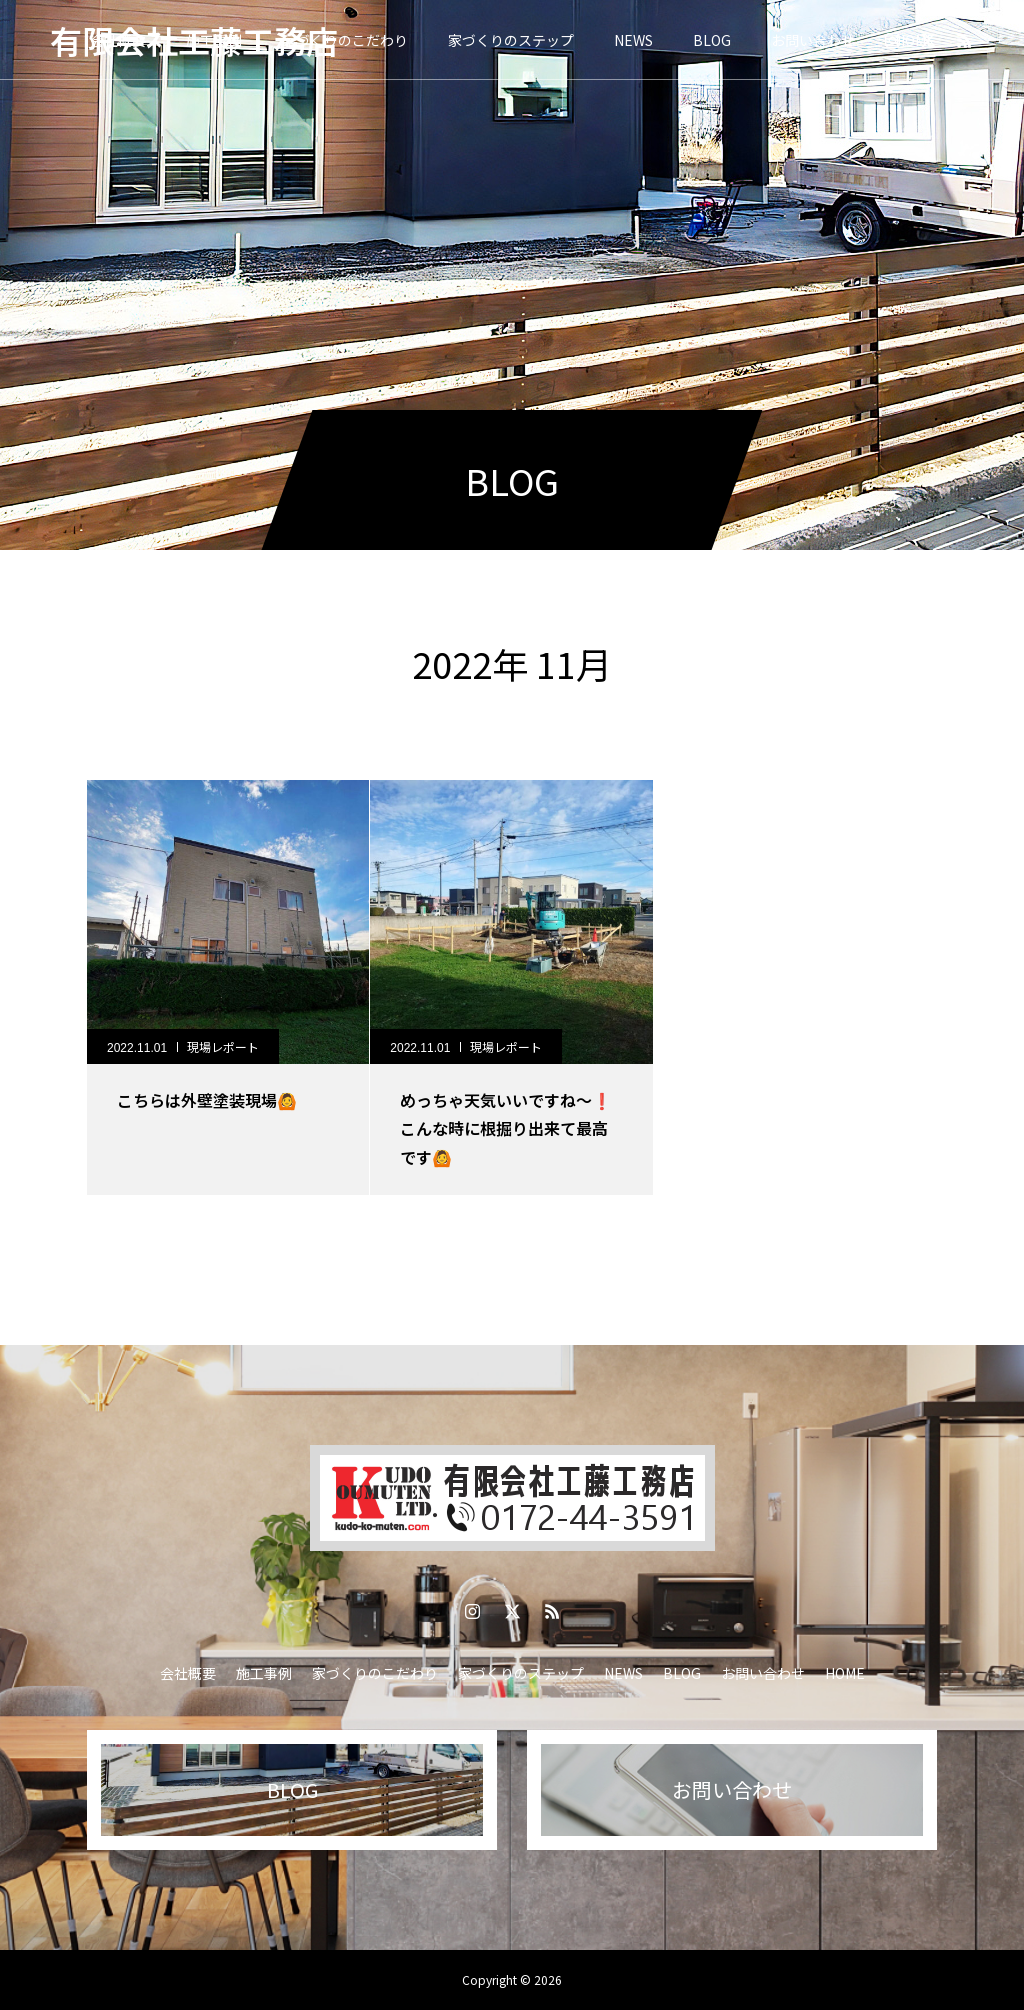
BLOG (712, 40)
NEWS (633, 40)
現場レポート (223, 1046)
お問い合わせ (813, 40)
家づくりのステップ (511, 40)
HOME (845, 1673)
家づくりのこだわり (345, 40)
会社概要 (188, 1673)
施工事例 (264, 1673)
